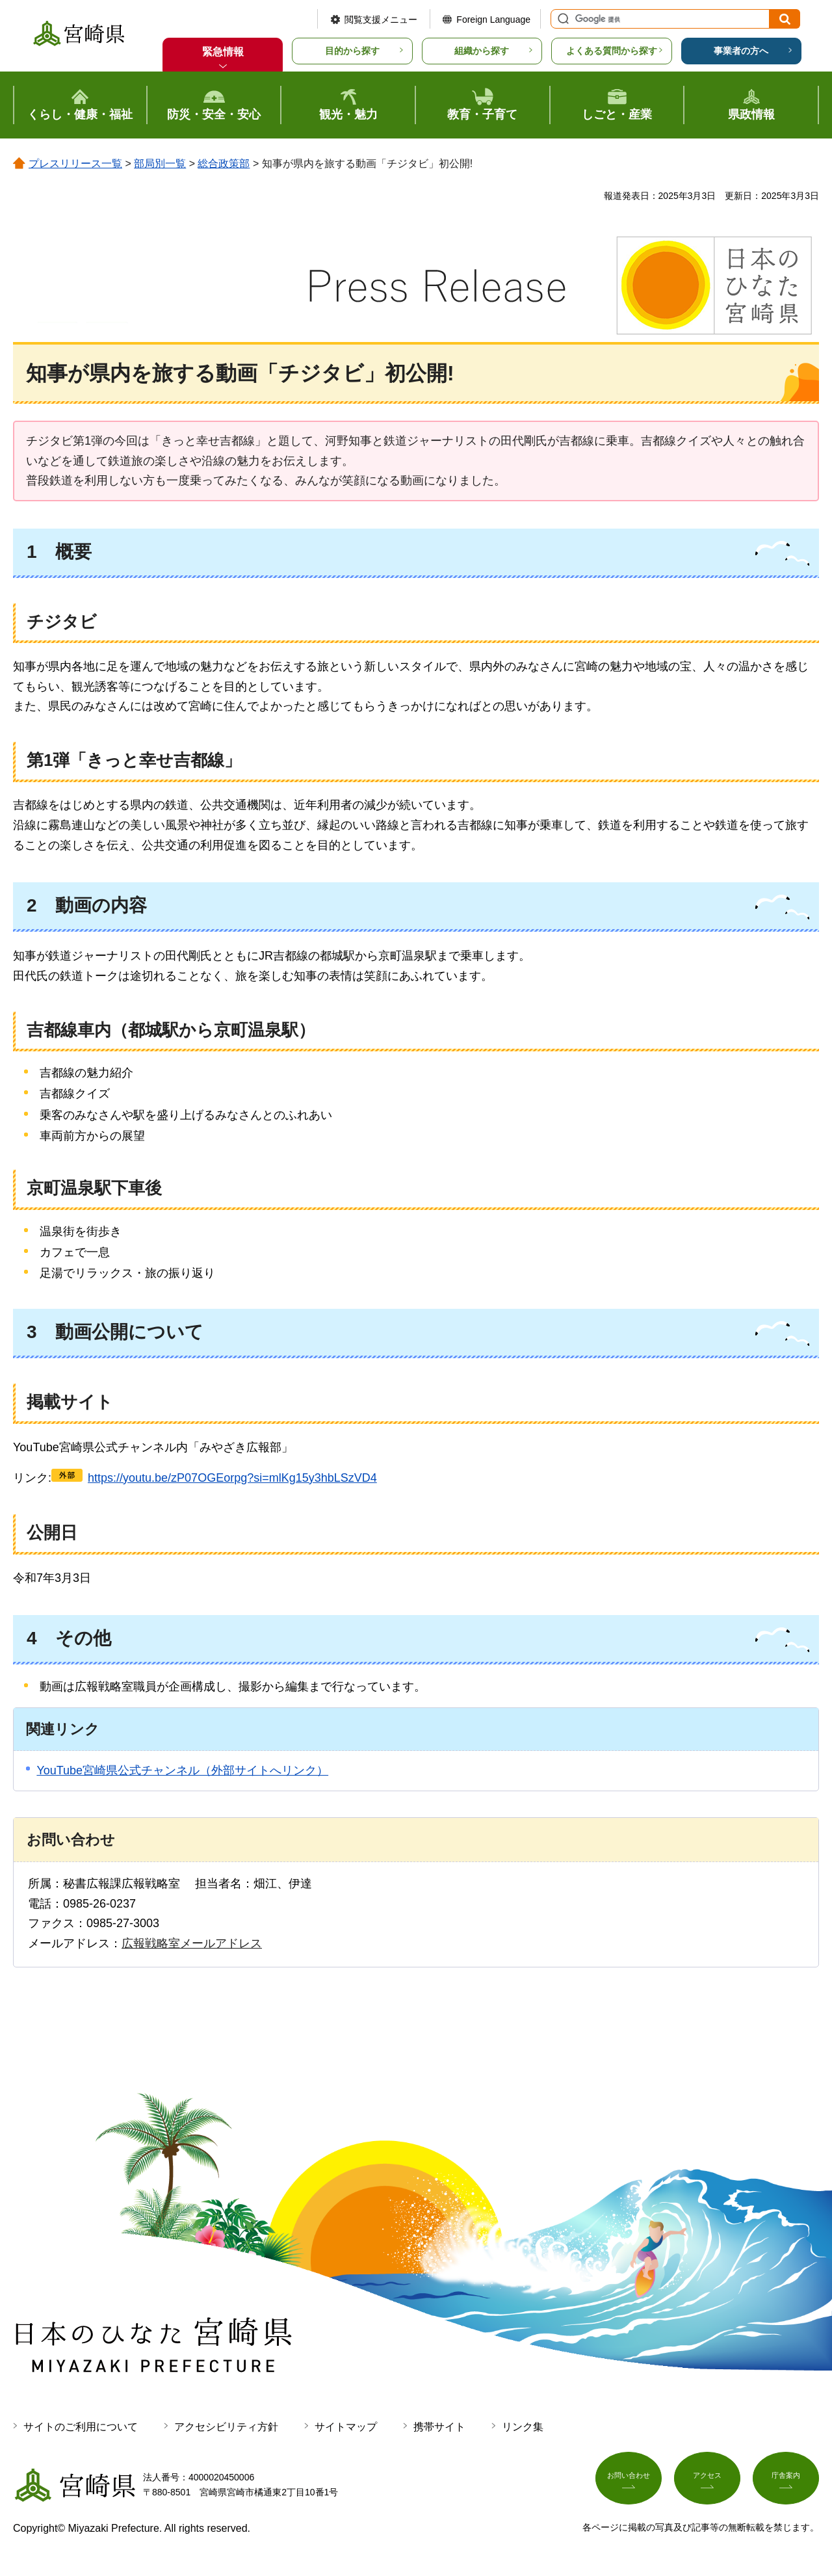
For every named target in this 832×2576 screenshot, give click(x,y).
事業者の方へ (741, 51)
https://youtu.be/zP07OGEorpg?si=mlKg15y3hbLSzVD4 (232, 1477)
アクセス (707, 2482)
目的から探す (352, 51)
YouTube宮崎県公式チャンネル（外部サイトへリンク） (182, 1770)
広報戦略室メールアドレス (192, 1943)
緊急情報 (223, 51)
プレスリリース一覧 (75, 163)
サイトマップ (346, 2426)
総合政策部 (224, 163)
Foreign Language (493, 19)
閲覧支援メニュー (380, 19)
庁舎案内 (786, 2482)
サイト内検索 (561, 18)
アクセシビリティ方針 (226, 2426)
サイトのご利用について (80, 2426)
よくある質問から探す (611, 51)
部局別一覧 (160, 163)
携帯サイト (439, 2426)
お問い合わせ (628, 2482)
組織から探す (481, 51)
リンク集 (522, 2426)
